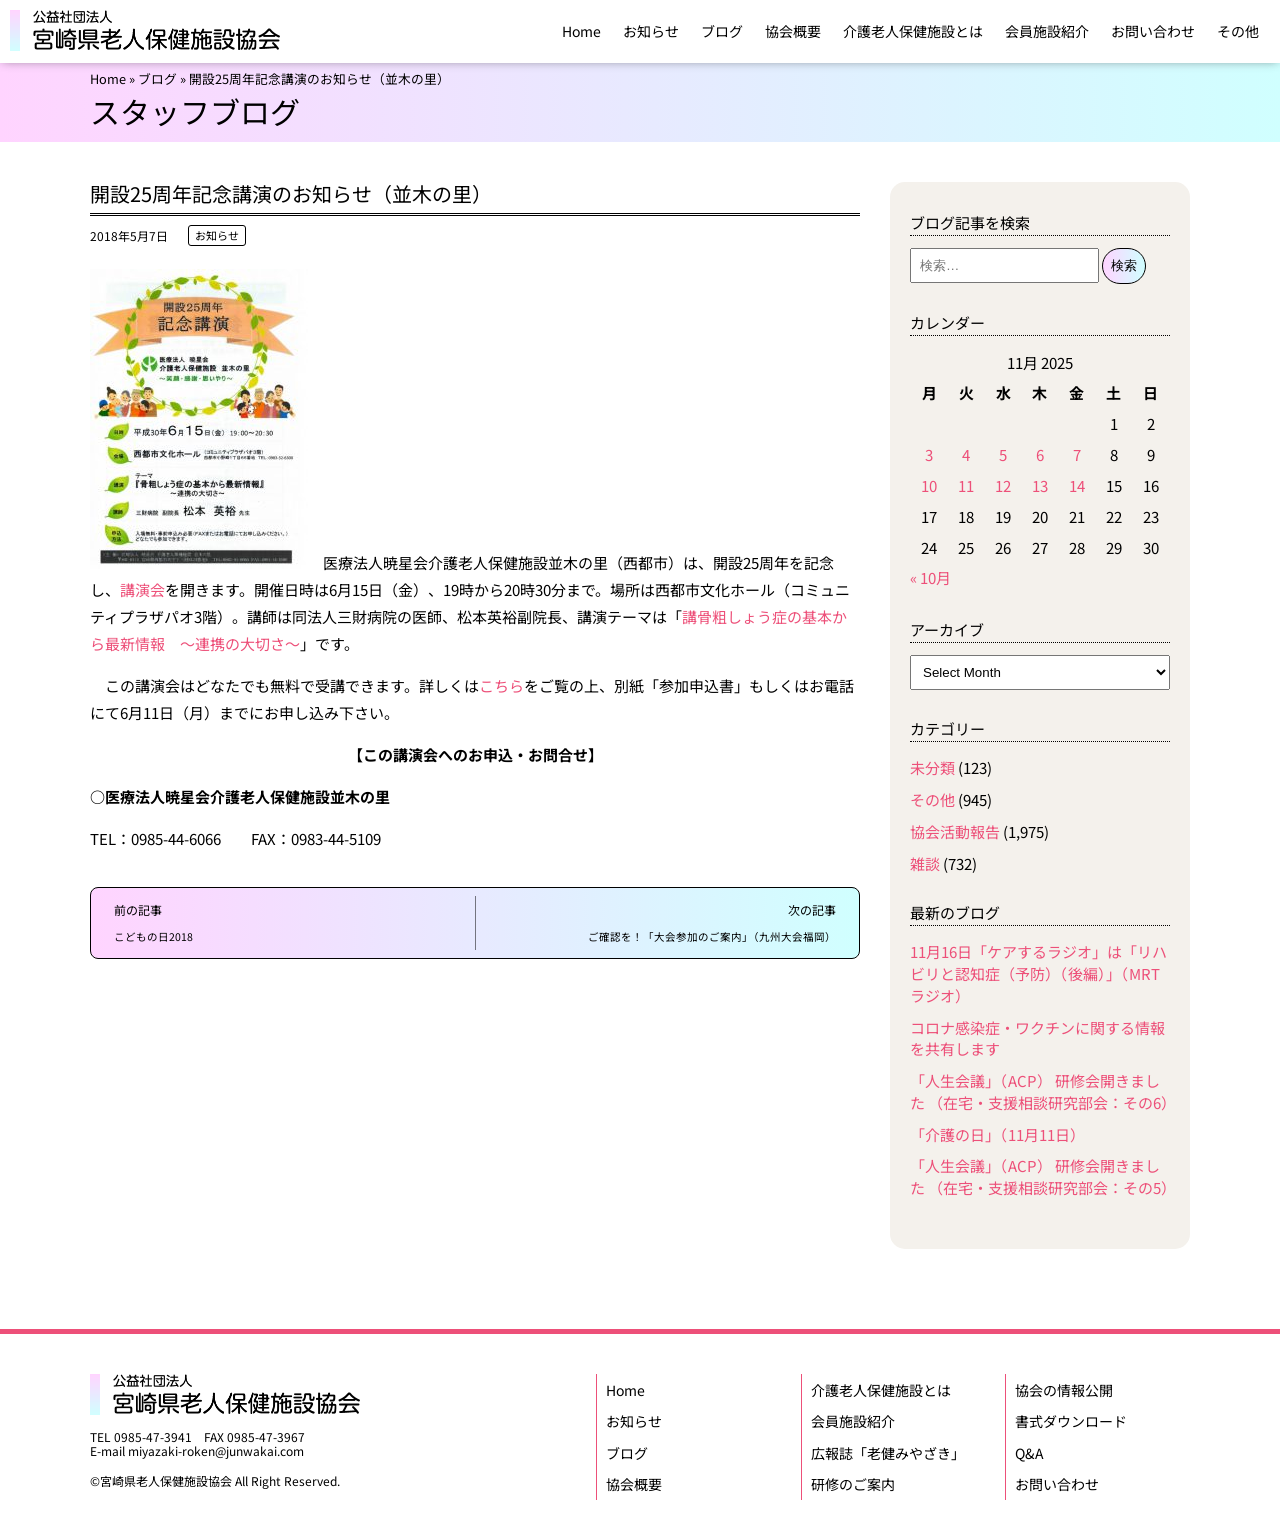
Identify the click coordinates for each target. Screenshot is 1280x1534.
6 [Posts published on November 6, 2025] (1040, 454)
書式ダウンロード (1071, 1419)
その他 (1238, 31)
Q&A (1029, 1449)
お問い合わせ (1153, 31)
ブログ (722, 31)
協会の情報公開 (1064, 1389)
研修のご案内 (853, 1479)
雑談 (925, 863)
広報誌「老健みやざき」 (888, 1449)
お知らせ (651, 31)
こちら (501, 685)
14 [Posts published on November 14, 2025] (1077, 485)
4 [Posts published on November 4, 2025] (966, 454)
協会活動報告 (955, 831)
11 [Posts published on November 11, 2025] (966, 485)
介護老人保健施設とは (913, 31)
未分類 (932, 767)
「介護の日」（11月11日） (997, 1134)
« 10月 (930, 577)
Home (581, 31)
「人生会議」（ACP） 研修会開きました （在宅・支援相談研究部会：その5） (1043, 1176)
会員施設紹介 (1047, 31)
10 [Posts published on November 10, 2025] (929, 485)
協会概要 (793, 31)
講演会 (142, 589)
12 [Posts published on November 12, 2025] (1003, 485)
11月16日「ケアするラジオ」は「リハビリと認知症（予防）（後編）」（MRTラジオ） (1038, 973)
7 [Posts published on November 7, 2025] (1077, 454)
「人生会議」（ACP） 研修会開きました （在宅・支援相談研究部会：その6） (1043, 1091)
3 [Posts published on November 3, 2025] (929, 454)
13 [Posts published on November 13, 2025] (1040, 485)
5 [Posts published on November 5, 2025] (1003, 454)
